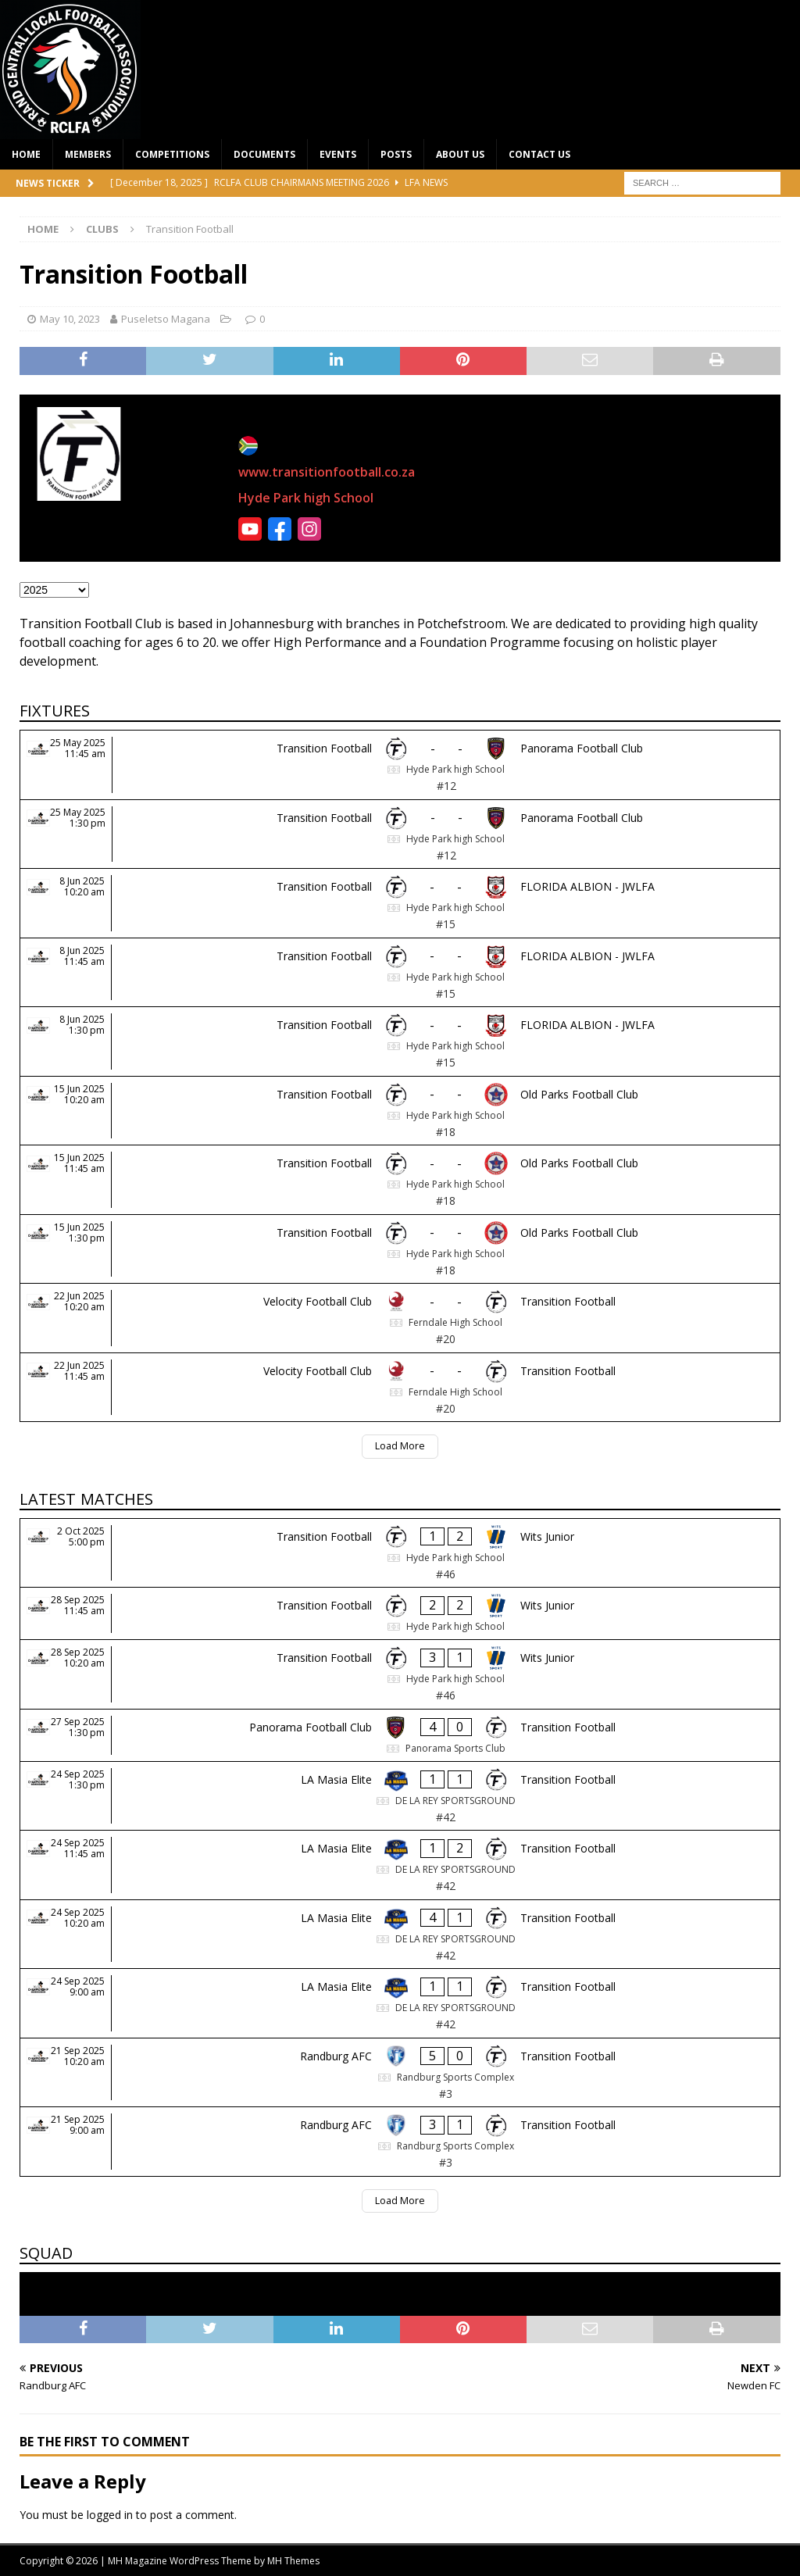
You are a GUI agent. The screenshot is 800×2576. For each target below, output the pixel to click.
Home (26, 154)
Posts (396, 154)
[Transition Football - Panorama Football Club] (400, 765)
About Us (460, 154)
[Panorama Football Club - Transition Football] (400, 1735)
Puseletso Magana (165, 319)
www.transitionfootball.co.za (326, 472)
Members (88, 154)
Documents (264, 154)
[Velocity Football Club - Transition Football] (400, 1318)
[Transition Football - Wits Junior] (400, 1553)
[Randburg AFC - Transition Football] (400, 2072)
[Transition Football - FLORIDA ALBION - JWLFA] (400, 903)
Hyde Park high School (305, 497)
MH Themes (293, 2560)
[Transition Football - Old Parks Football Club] (400, 1111)
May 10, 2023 (70, 319)
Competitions (172, 154)
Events (338, 154)
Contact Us (539, 154)
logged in (110, 2514)
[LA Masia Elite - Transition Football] (400, 1796)
